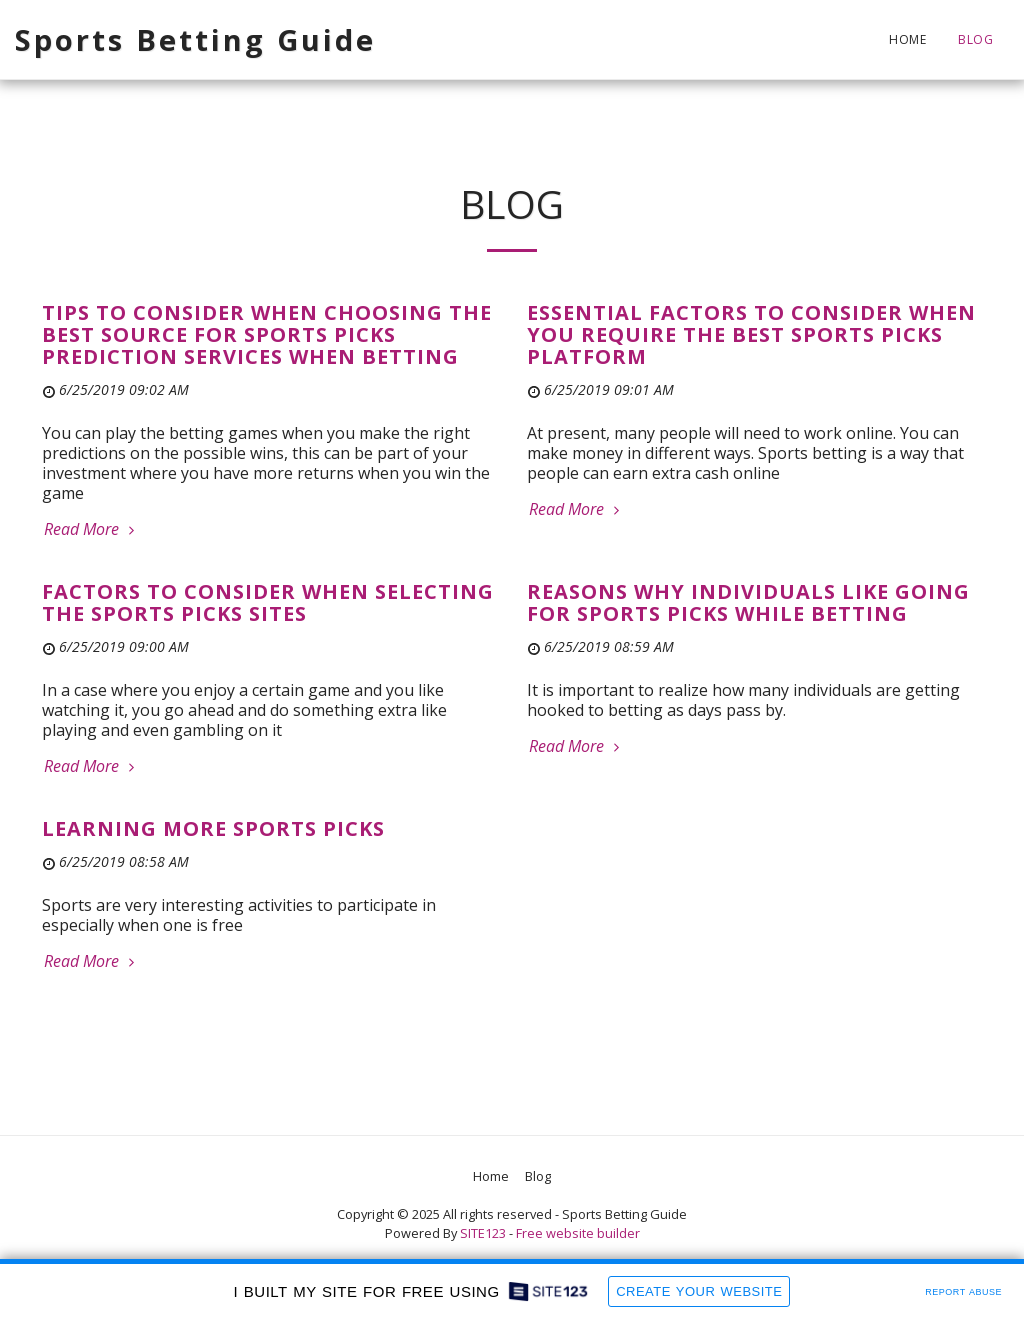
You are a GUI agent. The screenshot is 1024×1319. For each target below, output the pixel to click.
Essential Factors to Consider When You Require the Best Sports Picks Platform (751, 334)
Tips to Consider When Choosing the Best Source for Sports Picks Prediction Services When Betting (267, 334)
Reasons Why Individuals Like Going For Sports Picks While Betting (748, 602)
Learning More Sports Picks (213, 828)
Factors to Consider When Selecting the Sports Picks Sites (268, 602)
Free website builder (578, 1233)
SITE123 (483, 1233)
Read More (91, 529)
